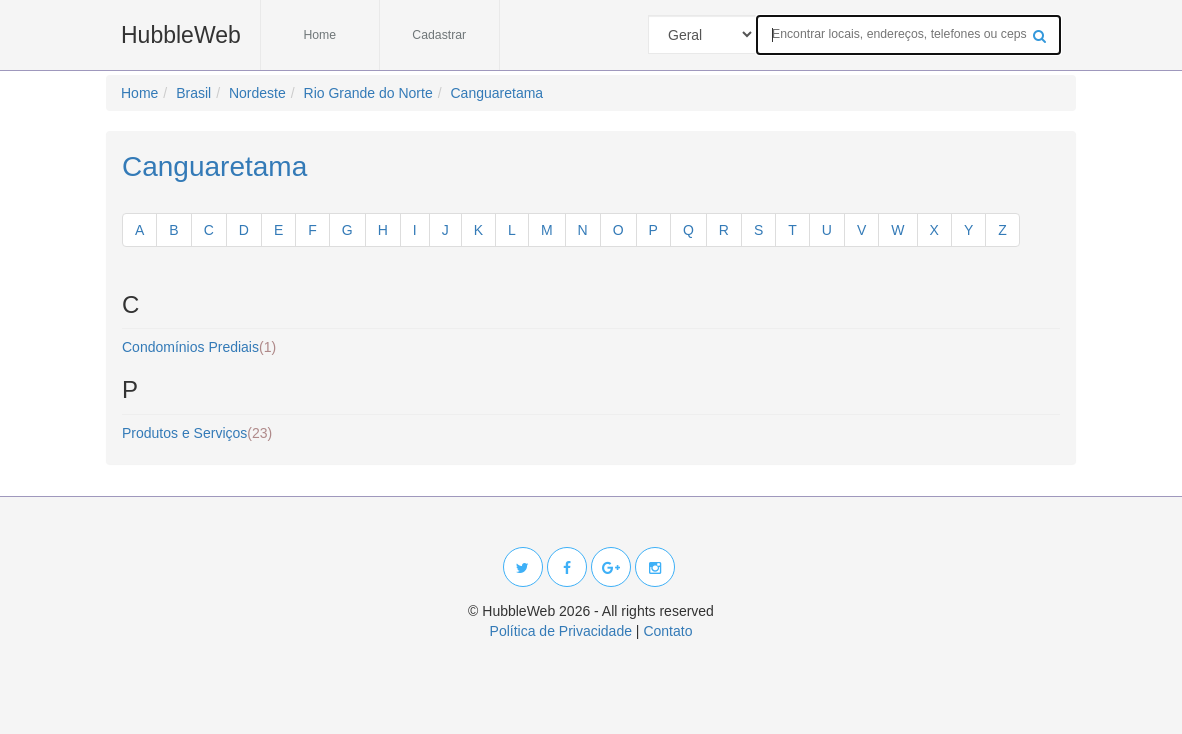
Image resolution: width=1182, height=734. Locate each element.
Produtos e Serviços (197, 433)
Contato (667, 631)
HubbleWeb (181, 35)
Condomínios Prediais (199, 347)
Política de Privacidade (561, 631)
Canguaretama (214, 166)
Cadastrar (439, 35)
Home (319, 35)
